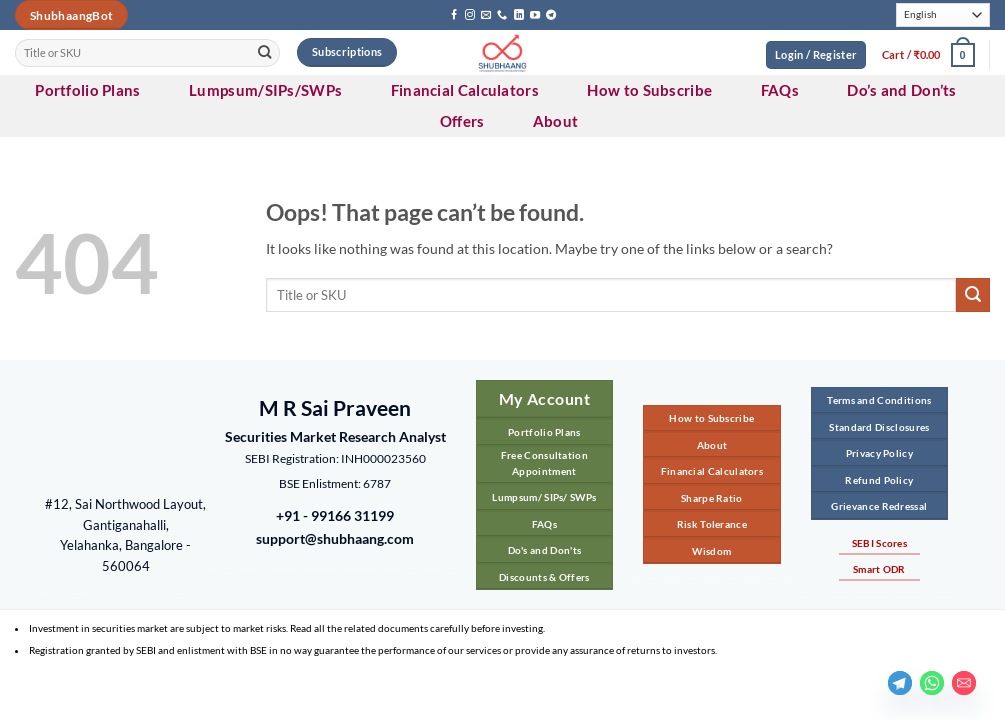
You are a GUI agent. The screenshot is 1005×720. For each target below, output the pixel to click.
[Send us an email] (486, 15)
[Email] (964, 683)
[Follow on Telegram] (551, 15)
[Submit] (265, 52)
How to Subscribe (649, 90)
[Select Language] (943, 15)
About (556, 121)
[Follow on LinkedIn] (519, 15)
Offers (462, 121)
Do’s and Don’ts (902, 90)
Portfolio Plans (88, 90)
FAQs (780, 90)
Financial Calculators (465, 90)
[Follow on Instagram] (470, 15)
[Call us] (502, 15)
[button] (928, 55)
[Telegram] (900, 683)
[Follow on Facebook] (454, 15)
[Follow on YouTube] (535, 15)
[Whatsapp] (932, 683)
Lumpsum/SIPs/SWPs (265, 90)
